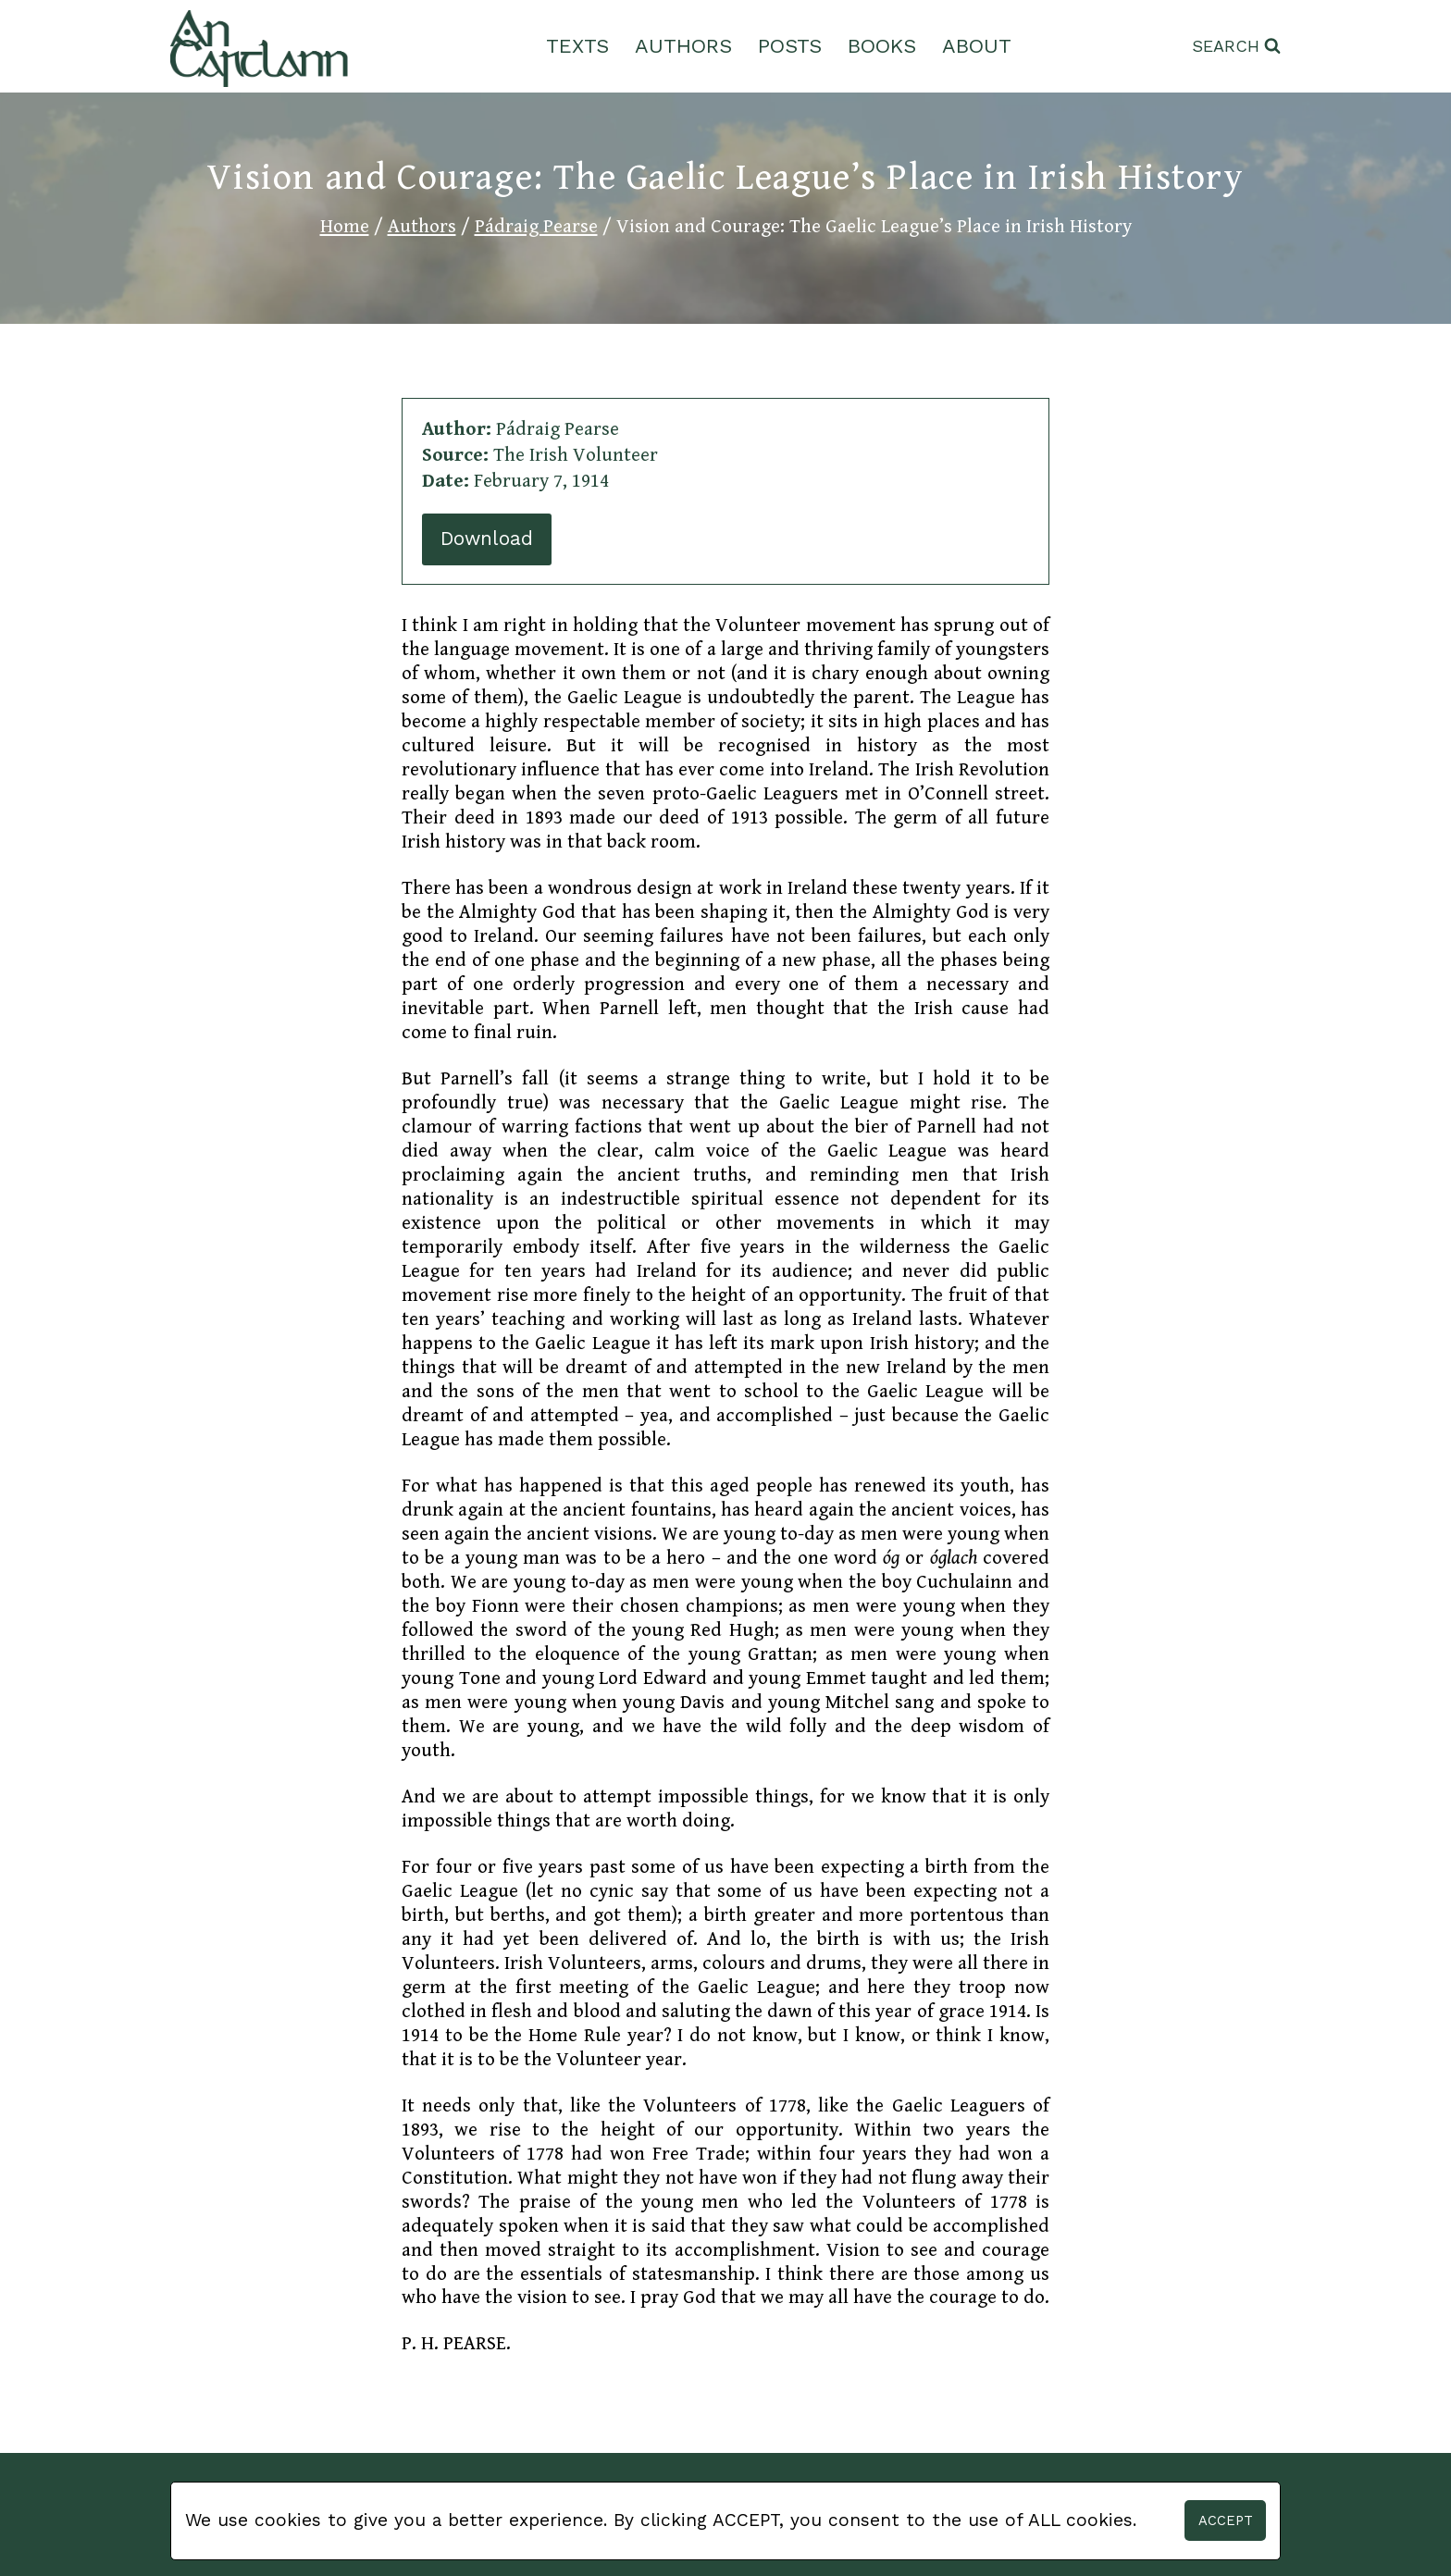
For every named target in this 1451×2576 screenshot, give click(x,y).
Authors (683, 45)
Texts (577, 45)
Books (882, 45)
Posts (790, 45)
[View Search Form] (1236, 46)
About (976, 45)
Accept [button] (1225, 2520)
